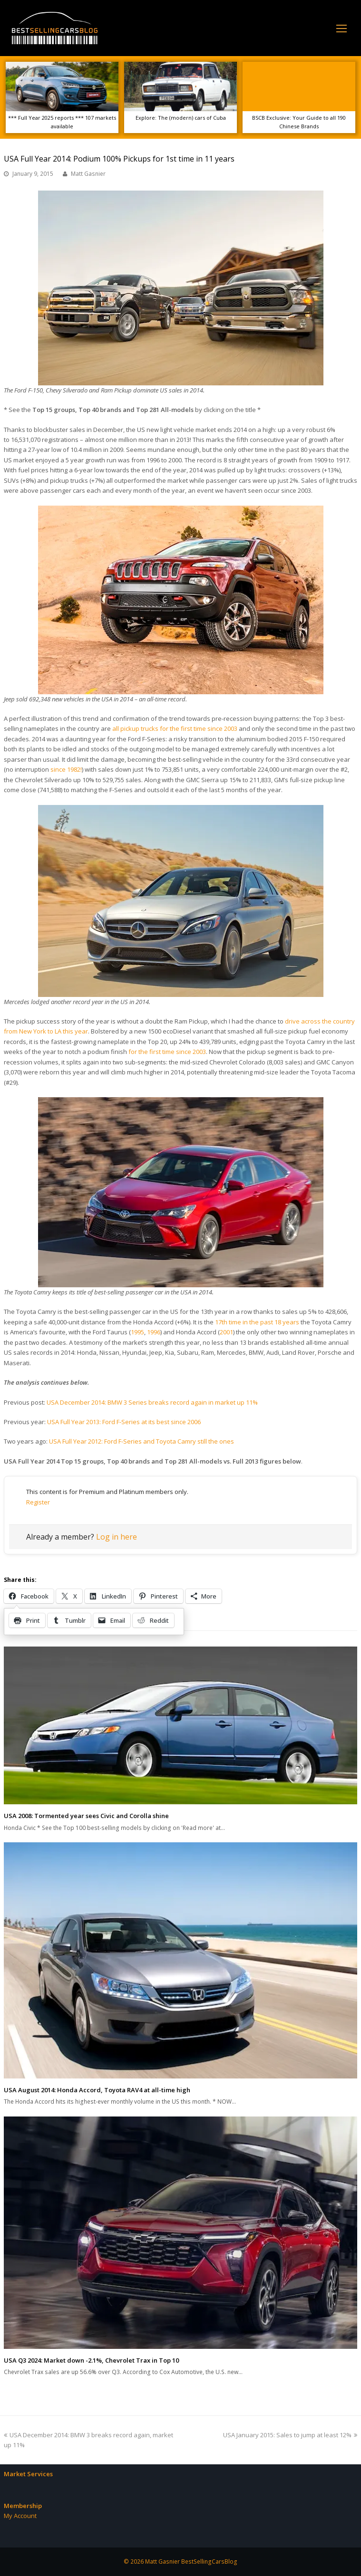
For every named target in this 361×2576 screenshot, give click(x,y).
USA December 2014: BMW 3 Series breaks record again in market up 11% (152, 1402)
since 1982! (66, 769)
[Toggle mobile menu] (341, 28)
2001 (226, 1332)
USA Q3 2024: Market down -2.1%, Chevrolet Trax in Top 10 (91, 2360)
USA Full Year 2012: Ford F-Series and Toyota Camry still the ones (141, 1441)
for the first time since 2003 (167, 1051)
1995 (137, 1332)
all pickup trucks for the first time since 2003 (174, 728)
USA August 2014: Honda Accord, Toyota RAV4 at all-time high (97, 2090)
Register (38, 1502)
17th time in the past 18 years (257, 1322)
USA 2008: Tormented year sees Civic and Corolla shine (86, 1815)
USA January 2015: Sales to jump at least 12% (290, 2435)
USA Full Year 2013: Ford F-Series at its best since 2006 (124, 1421)
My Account (20, 2515)
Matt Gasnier (88, 174)
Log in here (116, 1537)
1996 (153, 1332)
